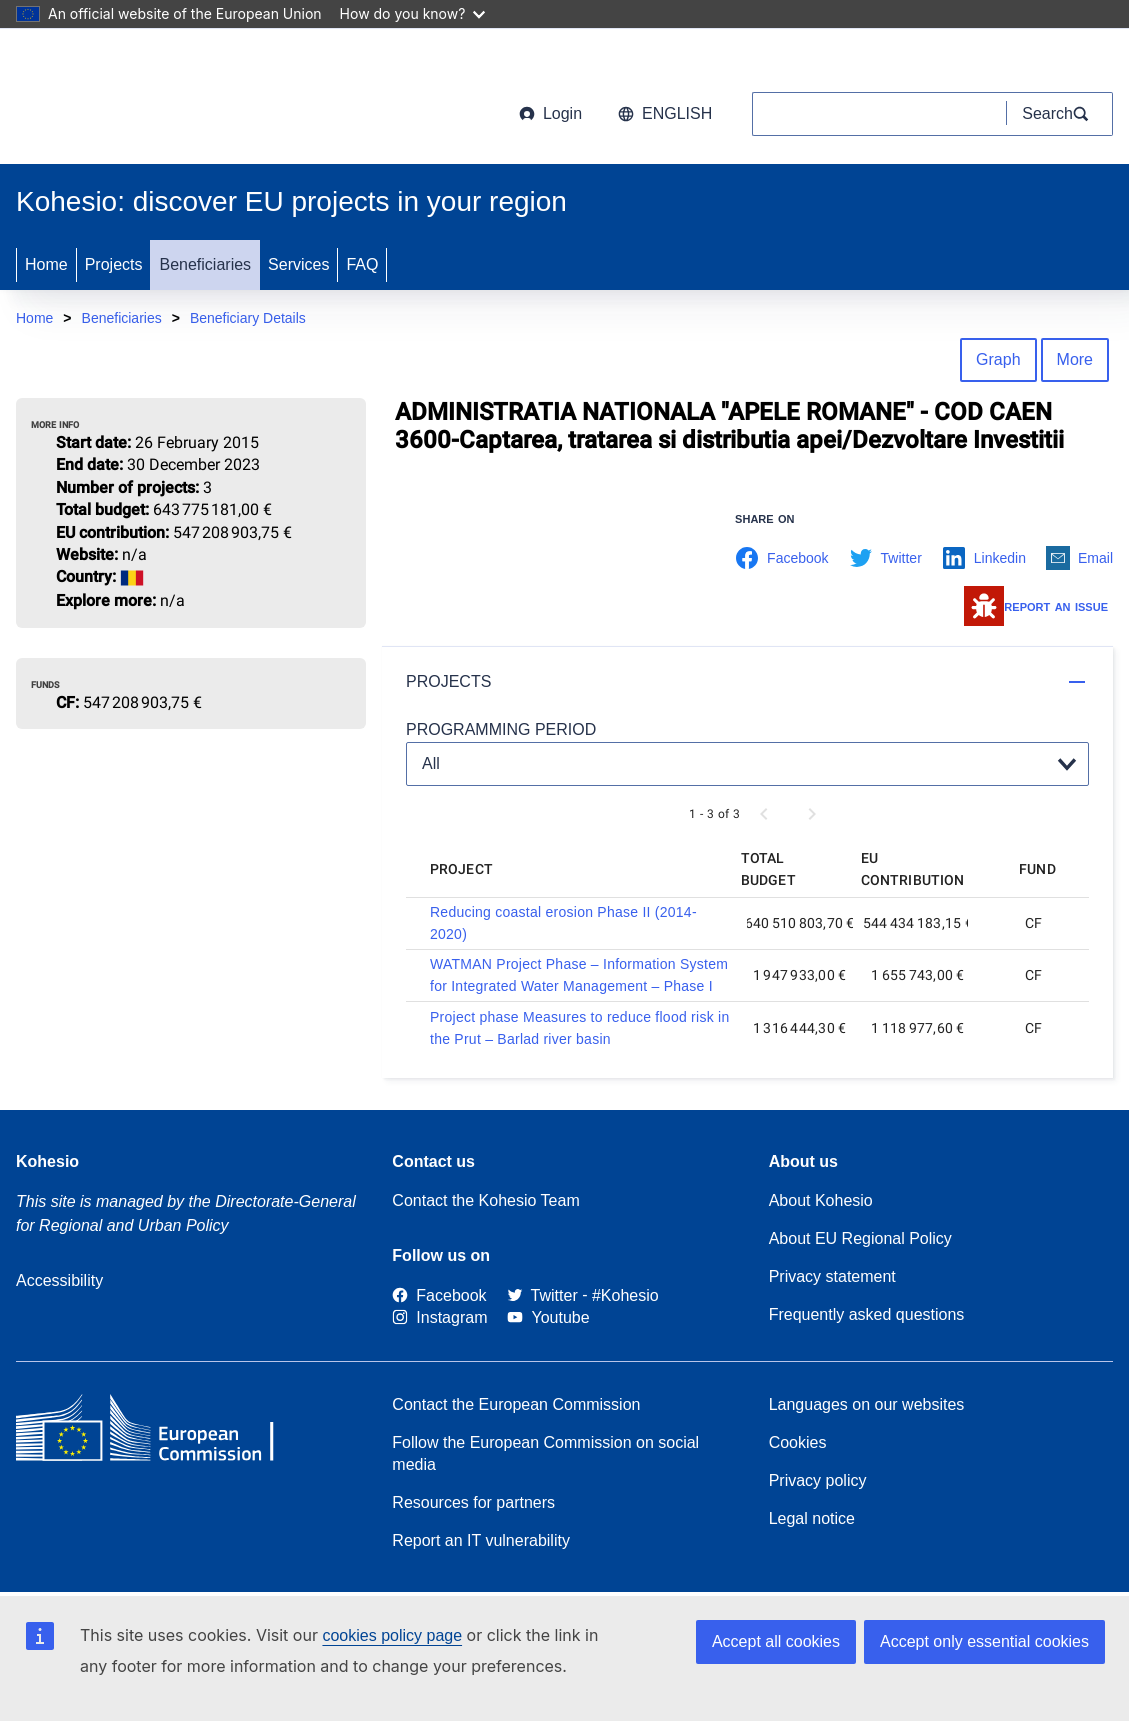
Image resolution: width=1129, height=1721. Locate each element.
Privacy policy (818, 1480)
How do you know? (413, 13)
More (1075, 359)
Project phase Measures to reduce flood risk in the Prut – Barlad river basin (579, 1028)
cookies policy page (392, 1635)
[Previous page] (764, 814)
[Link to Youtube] (548, 1318)
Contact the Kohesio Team (485, 1200)
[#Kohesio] (625, 1295)
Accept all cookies (776, 1641)
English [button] (665, 113)
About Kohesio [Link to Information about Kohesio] (821, 1200)
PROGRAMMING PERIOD (501, 729)
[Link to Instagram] (439, 1318)
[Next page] (812, 814)
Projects (114, 264)
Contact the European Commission (516, 1404)
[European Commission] (177, 100)
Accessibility (59, 1280)
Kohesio (47, 1161)
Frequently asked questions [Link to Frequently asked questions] (867, 1314)
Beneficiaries (205, 264)
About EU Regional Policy (860, 1238)
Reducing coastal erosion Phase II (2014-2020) (563, 923)
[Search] (1060, 114)
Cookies (798, 1442)
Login (550, 113)
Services (298, 264)
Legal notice (812, 1518)
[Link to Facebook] (439, 1295)
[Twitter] (542, 1295)
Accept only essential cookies (984, 1641)
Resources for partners (473, 1502)
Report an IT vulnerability (481, 1540)
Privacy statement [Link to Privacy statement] (832, 1276)
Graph (998, 359)
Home (46, 264)
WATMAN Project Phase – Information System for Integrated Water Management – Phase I (579, 975)
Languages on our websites (867, 1404)
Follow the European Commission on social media (545, 1453)
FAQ (362, 264)
